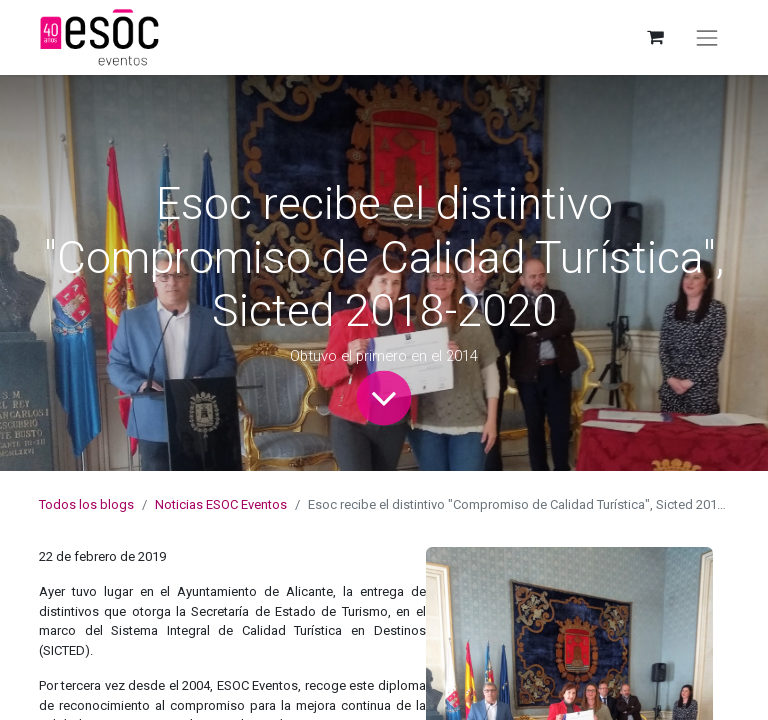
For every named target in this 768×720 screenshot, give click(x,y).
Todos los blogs (86, 504)
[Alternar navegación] (707, 38)
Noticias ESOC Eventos (221, 504)
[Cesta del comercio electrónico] (654, 37)
